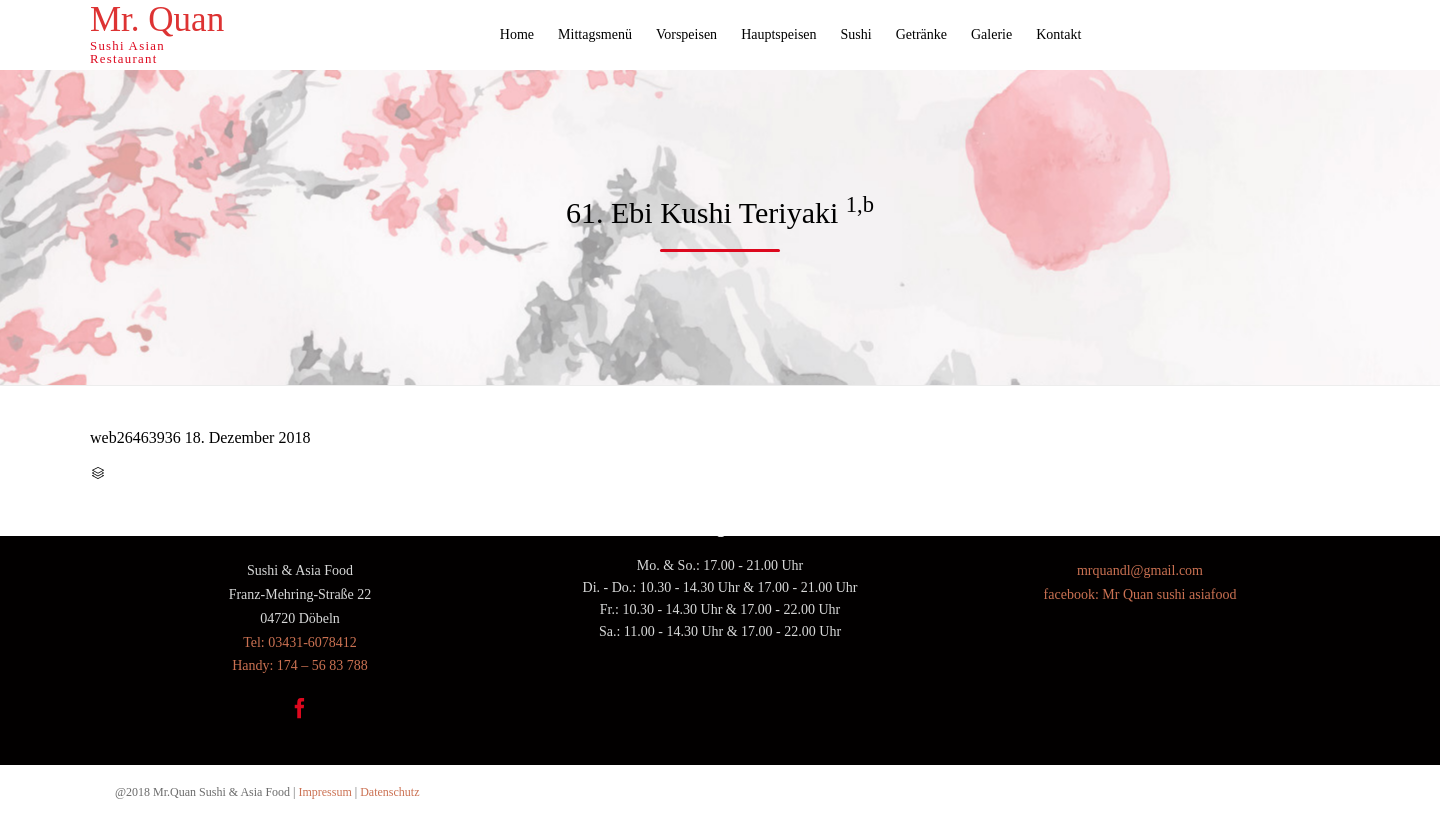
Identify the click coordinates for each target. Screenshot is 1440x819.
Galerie (991, 34)
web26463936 (135, 437)
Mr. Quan (157, 20)
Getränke (921, 34)
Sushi (856, 34)
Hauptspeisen (778, 34)
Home (517, 34)
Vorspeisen (686, 34)
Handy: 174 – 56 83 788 (300, 665)
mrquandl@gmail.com (1140, 570)
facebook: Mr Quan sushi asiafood (1140, 594)
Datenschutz (389, 792)
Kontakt (1058, 34)
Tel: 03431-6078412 (300, 642)
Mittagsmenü (595, 34)
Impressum (324, 792)
